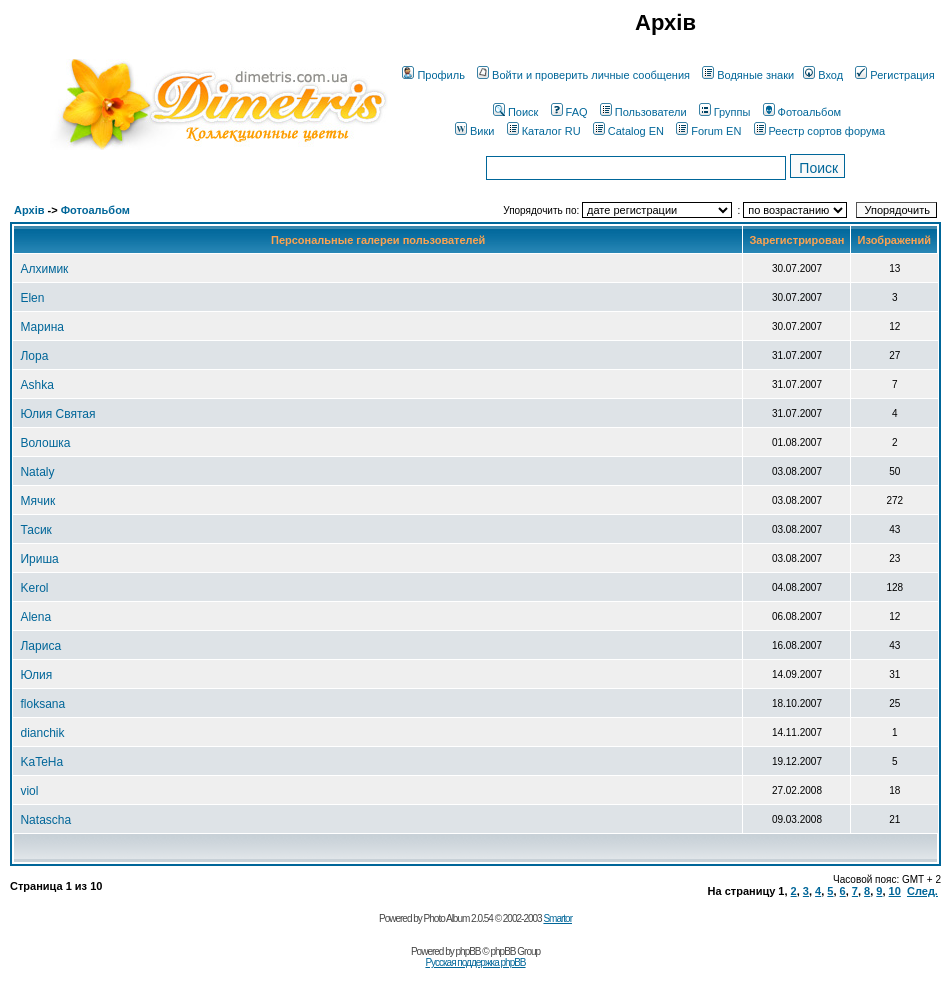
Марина (41, 327)
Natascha (45, 820)
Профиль (433, 75)
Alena (35, 617)
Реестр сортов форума (820, 131)
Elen (32, 298)
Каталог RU (544, 131)
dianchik (42, 733)
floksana (42, 704)
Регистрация (894, 75)
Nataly (37, 472)
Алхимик (44, 269)
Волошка (45, 443)
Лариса (40, 646)
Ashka (36, 385)
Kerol (34, 588)
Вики (474, 131)
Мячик (37, 501)
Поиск (515, 112)
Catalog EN (628, 131)
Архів (29, 210)
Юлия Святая (57, 414)
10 (895, 891)
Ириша (39, 559)
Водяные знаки (748, 75)
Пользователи (643, 112)
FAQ (569, 112)
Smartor (557, 918)
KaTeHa (41, 762)
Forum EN (708, 131)
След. (922, 891)
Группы (725, 112)
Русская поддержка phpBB (475, 962)
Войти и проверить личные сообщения (583, 75)
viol (29, 791)
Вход (823, 75)
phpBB (468, 951)
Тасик (35, 530)
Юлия (36, 675)
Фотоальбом (802, 112)
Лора (34, 356)
